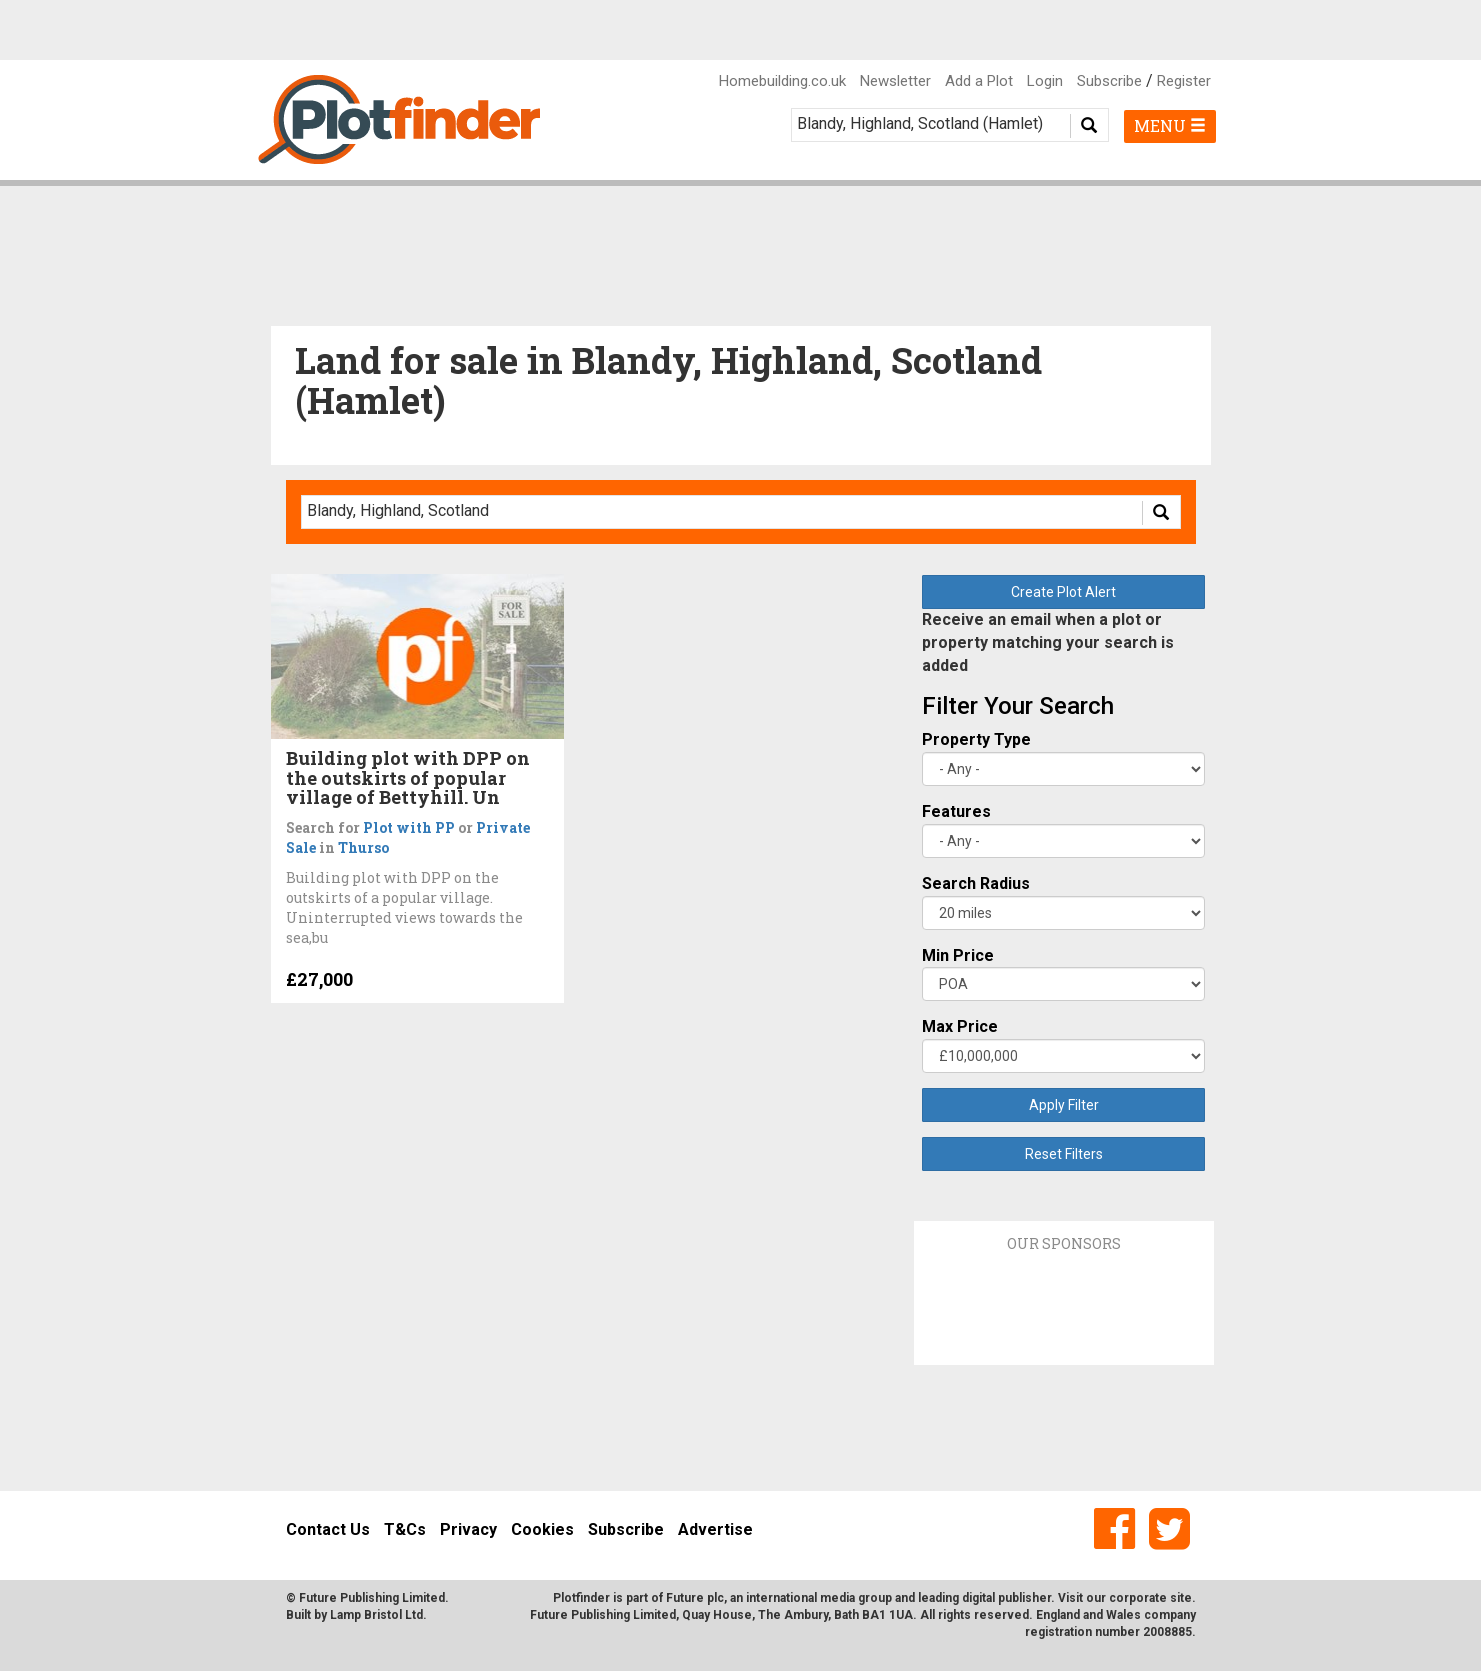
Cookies (542, 1529)
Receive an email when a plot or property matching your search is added (1048, 642)
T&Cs (405, 1529)
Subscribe (1109, 81)
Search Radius (976, 883)
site (1181, 1598)
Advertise (715, 1529)
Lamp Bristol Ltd (376, 1615)
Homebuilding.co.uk (782, 81)
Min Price (958, 955)
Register (1184, 81)
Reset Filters (1064, 1154)
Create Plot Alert (1063, 592)
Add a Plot (979, 81)
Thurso (363, 847)
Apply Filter (1064, 1105)
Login (1045, 81)
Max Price (960, 1026)
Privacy (468, 1529)
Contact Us (328, 1529)
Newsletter (895, 81)
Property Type (976, 739)
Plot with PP (409, 827)
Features (956, 811)
